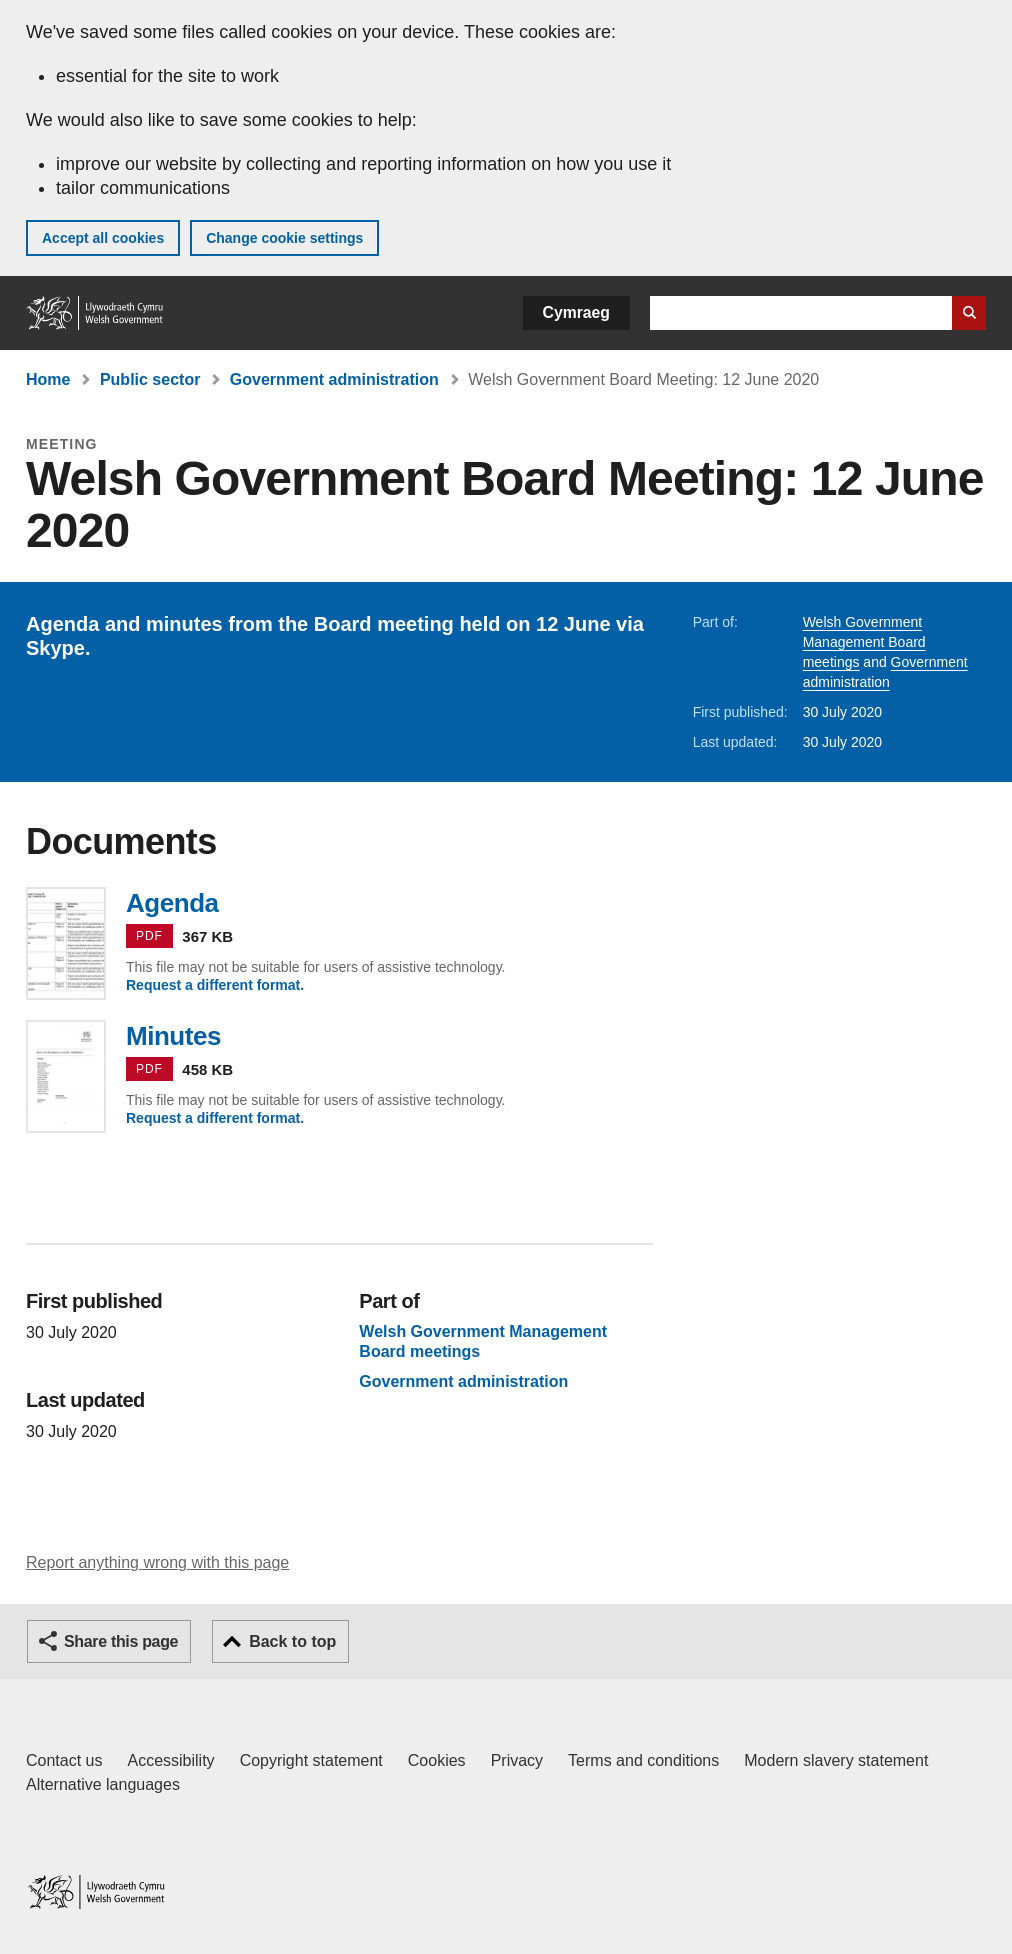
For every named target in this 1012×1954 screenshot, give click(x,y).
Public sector (150, 379)
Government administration (334, 379)
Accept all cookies (103, 238)
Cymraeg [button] (576, 312)
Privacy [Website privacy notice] (517, 1760)
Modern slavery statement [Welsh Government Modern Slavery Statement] (836, 1760)
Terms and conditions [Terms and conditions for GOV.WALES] (643, 1760)
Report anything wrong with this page (157, 1562)
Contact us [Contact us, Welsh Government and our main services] (64, 1760)
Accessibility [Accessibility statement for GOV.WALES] (170, 1760)
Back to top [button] (292, 1641)
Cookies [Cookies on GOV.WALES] (437, 1760)
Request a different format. (215, 985)
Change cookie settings (284, 238)
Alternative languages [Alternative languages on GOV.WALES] (103, 1784)
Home (48, 379)
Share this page (121, 1641)
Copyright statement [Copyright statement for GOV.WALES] (311, 1760)
